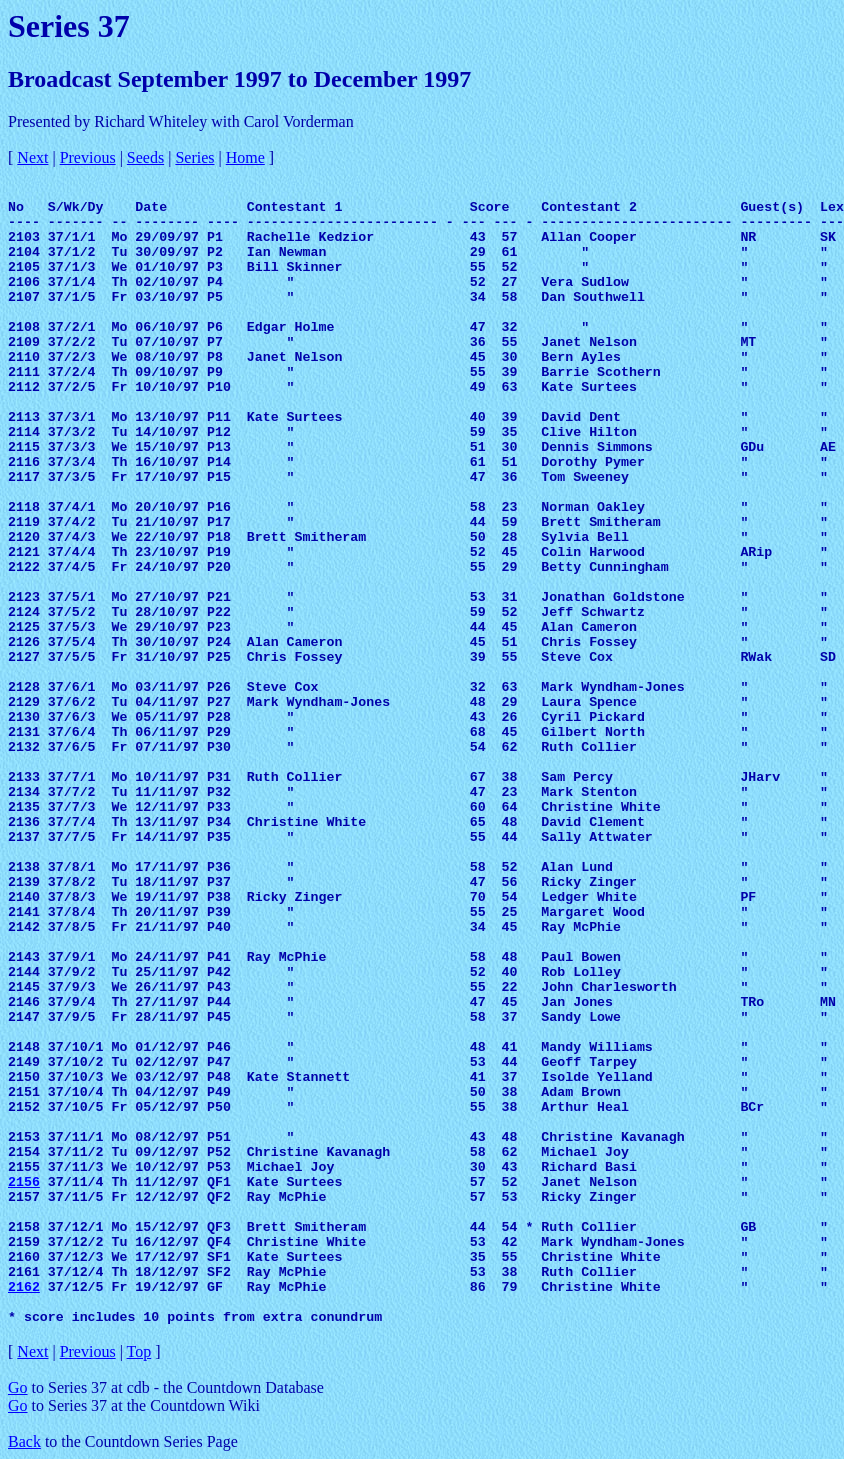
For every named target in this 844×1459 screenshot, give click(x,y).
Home (245, 157)
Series (194, 157)
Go (18, 1387)
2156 (24, 1182)
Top (139, 1351)
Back (24, 1441)
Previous (88, 157)
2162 (24, 1287)
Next (32, 157)
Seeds (145, 157)
